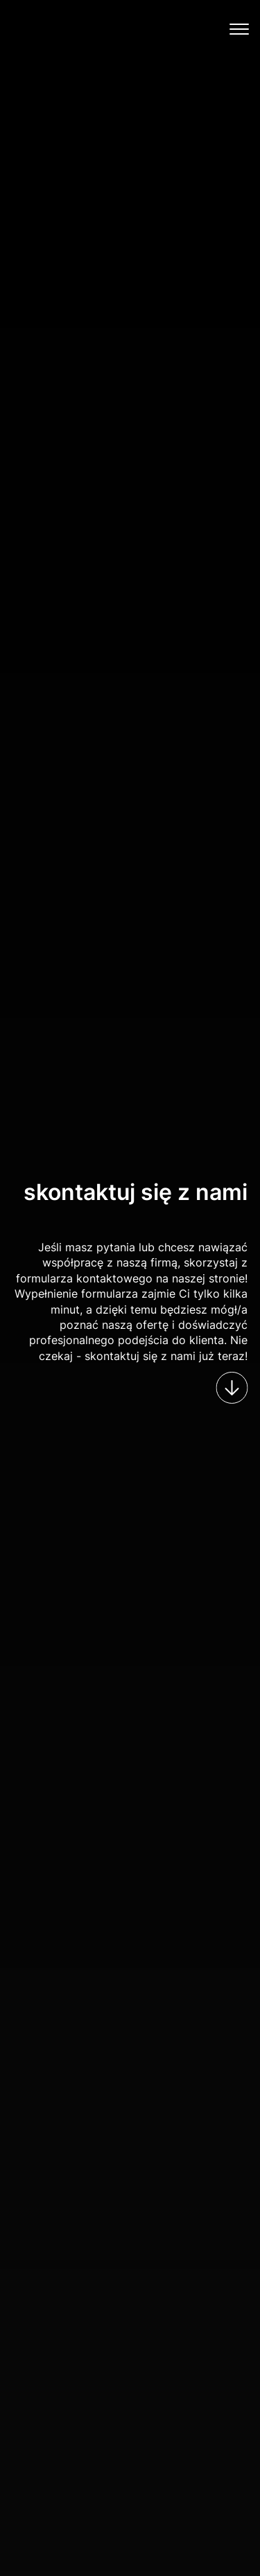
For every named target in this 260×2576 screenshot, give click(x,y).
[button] (241, 27)
